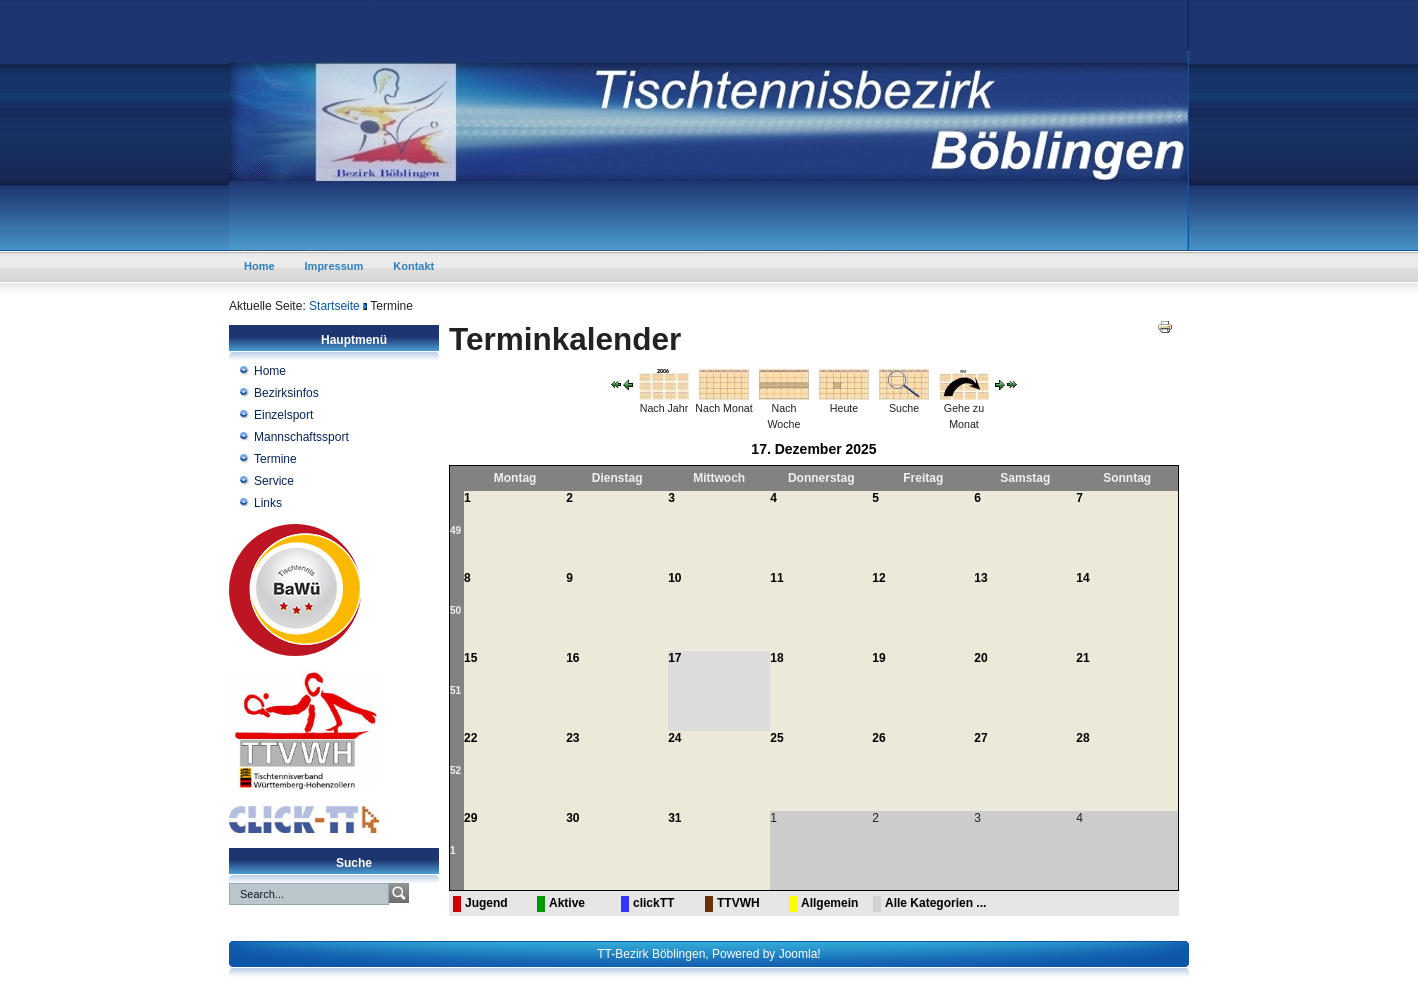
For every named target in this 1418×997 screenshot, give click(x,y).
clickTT (653, 903)
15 (470, 658)
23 (572, 738)
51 (455, 690)
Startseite (334, 306)
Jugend (486, 903)
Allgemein (829, 903)
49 (455, 530)
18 (776, 658)
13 (980, 578)
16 (572, 658)
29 (470, 818)
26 (878, 738)
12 (878, 578)
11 (776, 578)
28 (1082, 738)
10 (674, 578)
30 (572, 818)
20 (980, 658)
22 (470, 738)
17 (674, 658)
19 (878, 658)
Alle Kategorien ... (935, 903)
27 (980, 738)
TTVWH (738, 903)
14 (1082, 578)
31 (674, 818)
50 (455, 610)
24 (674, 738)
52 (455, 770)
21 (1082, 658)
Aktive (567, 903)
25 (776, 738)
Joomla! (800, 954)
